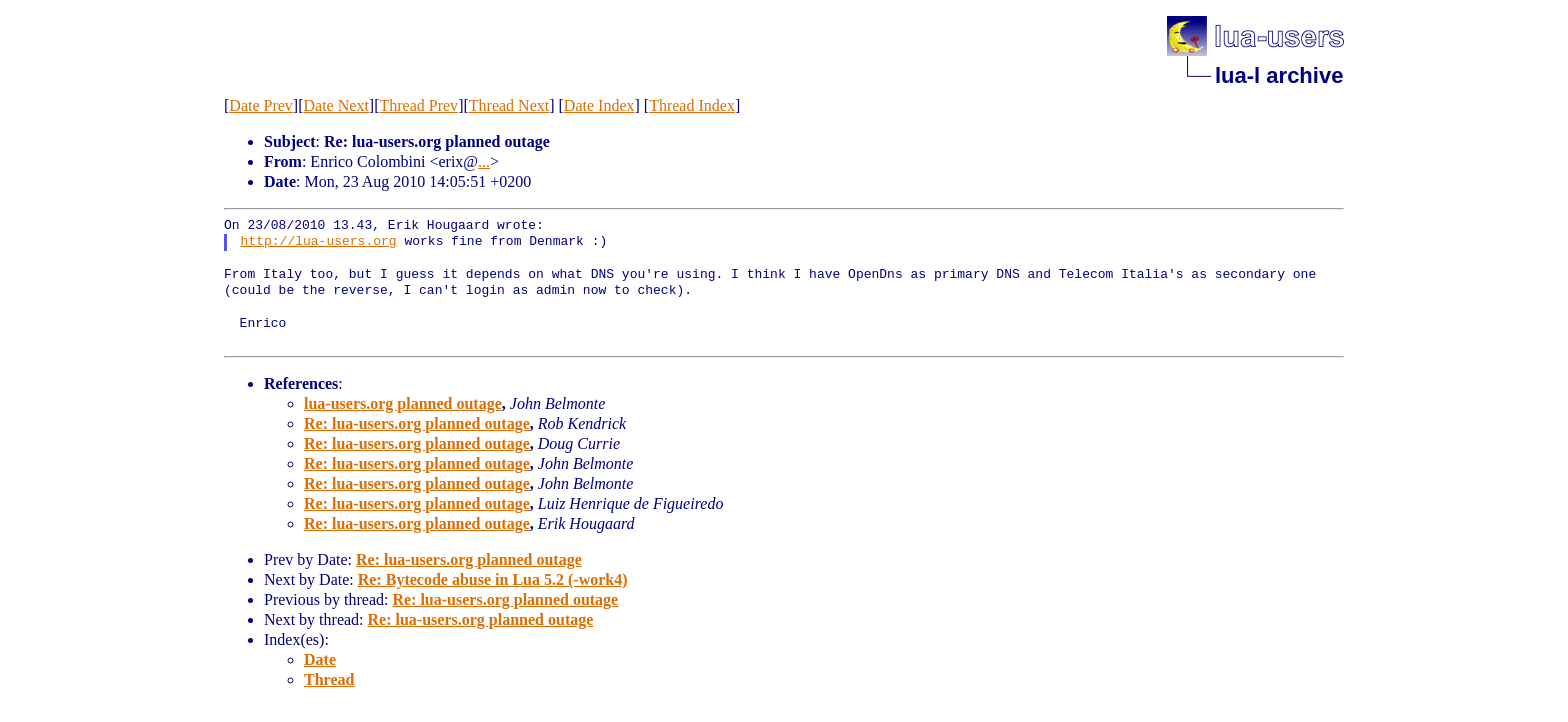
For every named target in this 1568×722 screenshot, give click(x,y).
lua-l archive (1279, 75)
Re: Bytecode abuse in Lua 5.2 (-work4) (493, 579)
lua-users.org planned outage (403, 403)
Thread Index (692, 105)
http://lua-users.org (319, 242)
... (484, 161)
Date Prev (261, 105)
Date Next (336, 105)
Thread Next (509, 105)
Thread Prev (418, 105)
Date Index (599, 105)
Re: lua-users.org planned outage (417, 423)
